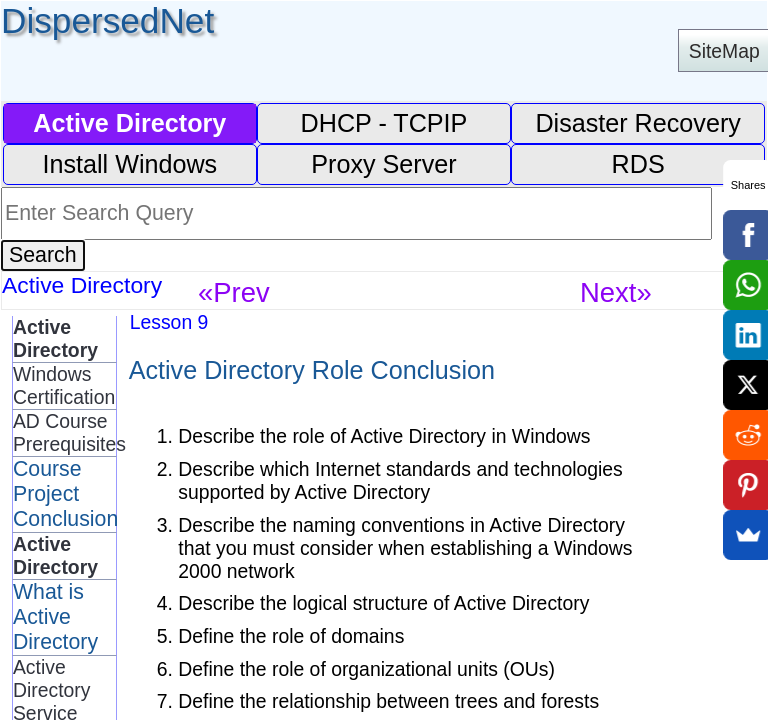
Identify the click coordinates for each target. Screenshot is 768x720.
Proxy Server (383, 164)
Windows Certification (64, 385)
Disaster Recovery (638, 123)
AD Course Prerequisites (64, 432)
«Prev (234, 292)
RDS (638, 164)
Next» (616, 292)
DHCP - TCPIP (384, 123)
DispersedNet (107, 20)
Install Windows (129, 164)
